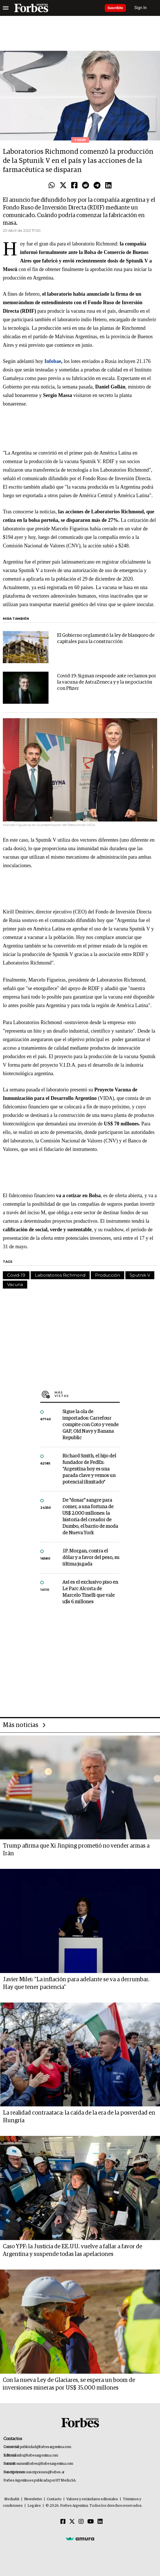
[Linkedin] (100, 2522)
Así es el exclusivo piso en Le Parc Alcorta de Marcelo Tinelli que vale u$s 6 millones (90, 1592)
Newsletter (33, 2499)
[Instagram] (81, 2522)
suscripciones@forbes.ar (45, 2472)
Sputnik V (140, 1275)
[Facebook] (63, 2522)
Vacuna (15, 1284)
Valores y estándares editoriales (92, 2499)
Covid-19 (16, 1275)
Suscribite (115, 8)
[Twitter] (72, 2522)
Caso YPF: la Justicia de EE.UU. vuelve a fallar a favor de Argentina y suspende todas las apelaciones (72, 2250)
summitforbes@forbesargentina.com (44, 2464)
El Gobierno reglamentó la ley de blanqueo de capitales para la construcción (106, 638)
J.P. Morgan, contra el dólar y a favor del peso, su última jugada (90, 1558)
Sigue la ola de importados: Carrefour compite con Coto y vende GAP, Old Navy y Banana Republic (90, 1424)
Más (87, 1394)
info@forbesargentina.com (37, 2455)
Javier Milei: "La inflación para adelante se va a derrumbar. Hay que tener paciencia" (76, 1983)
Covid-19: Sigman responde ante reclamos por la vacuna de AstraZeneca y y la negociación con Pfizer (106, 682)
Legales (34, 2506)
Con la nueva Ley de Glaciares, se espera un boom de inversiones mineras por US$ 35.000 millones (69, 2384)
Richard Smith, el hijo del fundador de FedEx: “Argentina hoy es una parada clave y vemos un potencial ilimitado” (89, 1469)
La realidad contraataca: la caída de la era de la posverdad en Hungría (79, 2116)
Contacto (54, 2499)
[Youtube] (90, 2522)
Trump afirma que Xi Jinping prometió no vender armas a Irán (76, 1849)
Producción (107, 1275)
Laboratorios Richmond (60, 1275)
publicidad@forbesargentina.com (45, 2447)
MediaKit (11, 2499)
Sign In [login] (140, 7)
